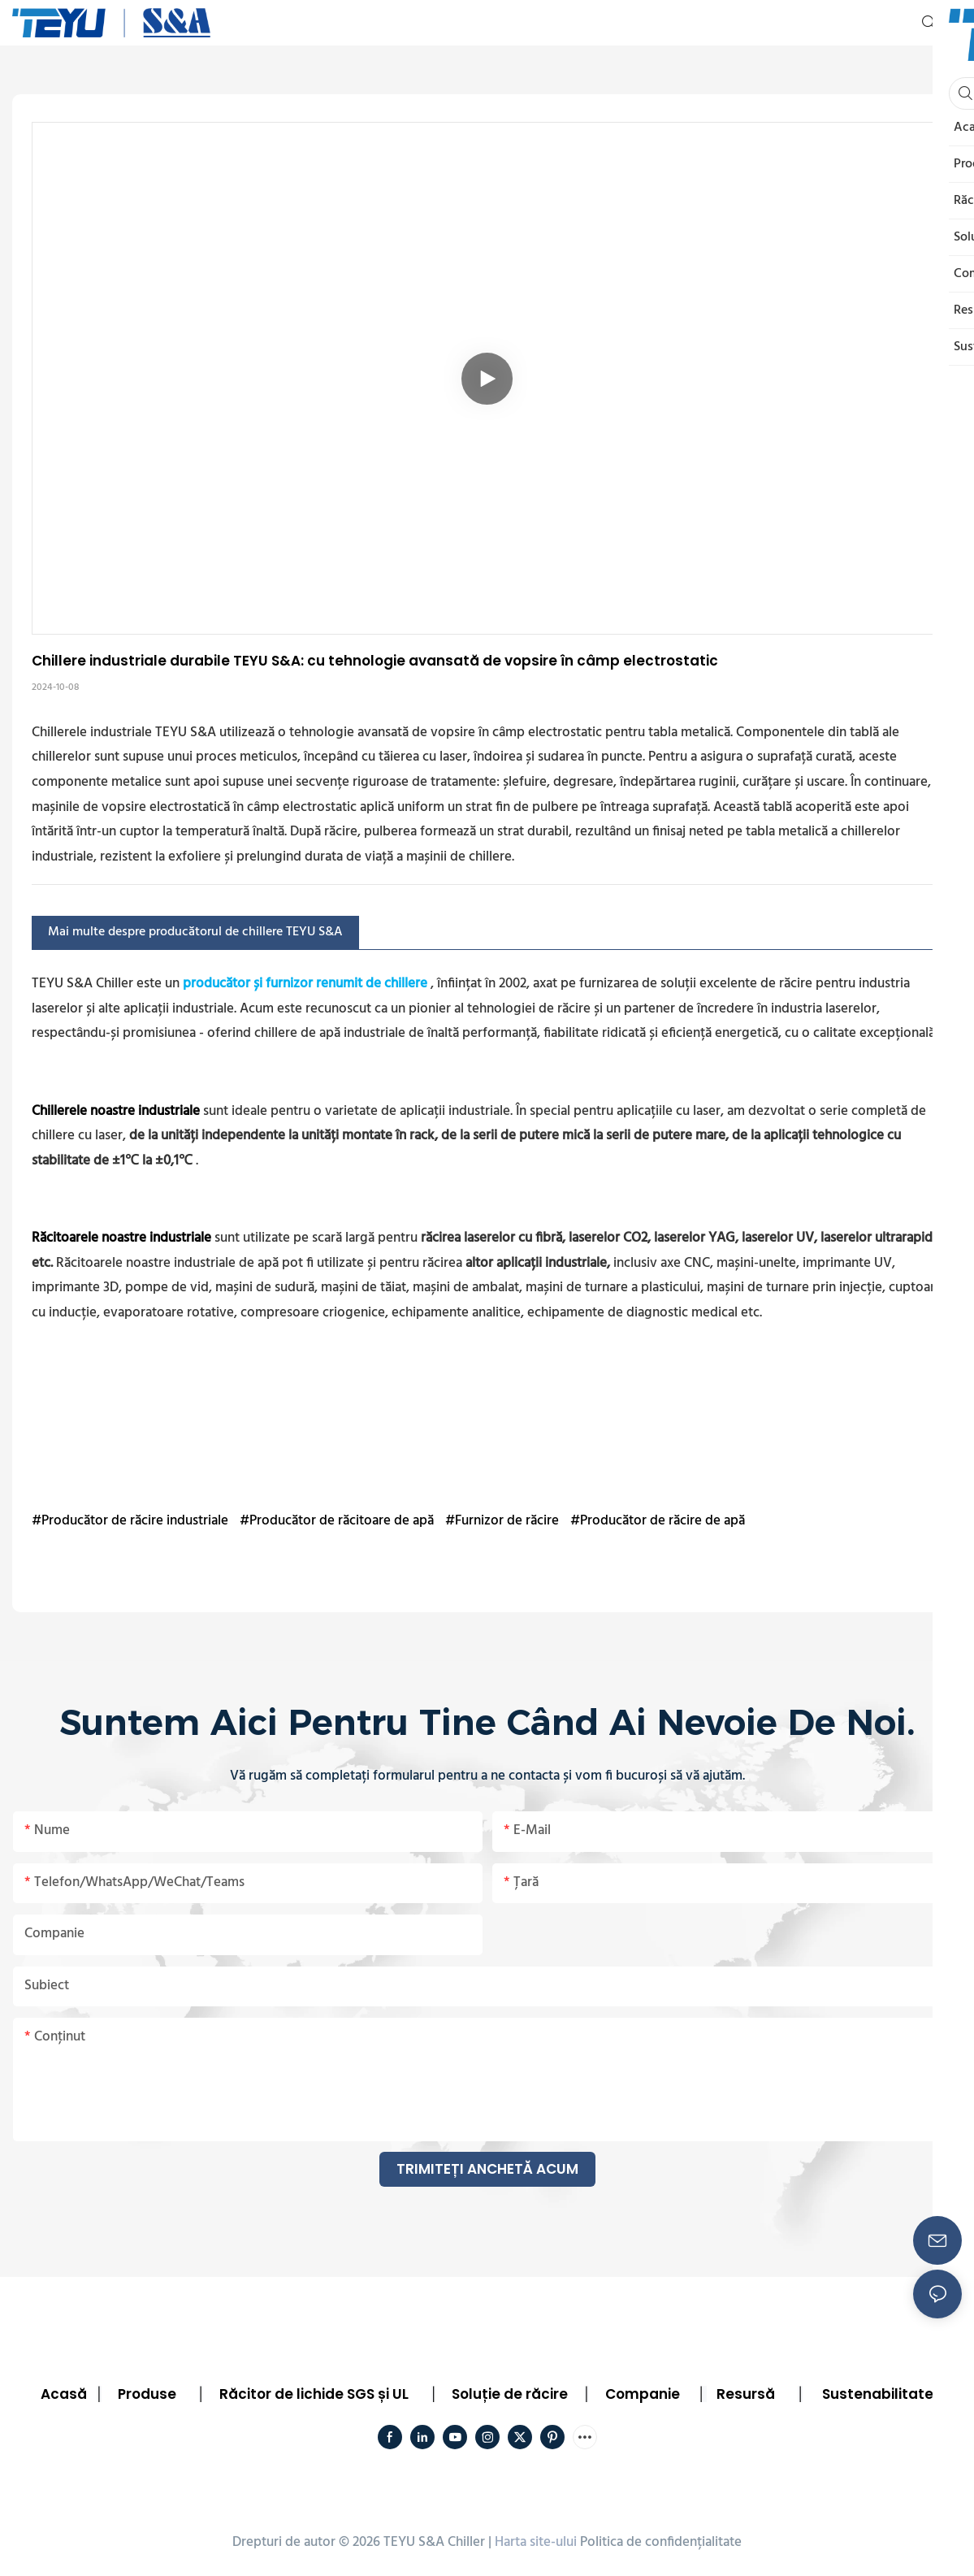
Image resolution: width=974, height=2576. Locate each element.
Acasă (64, 2394)
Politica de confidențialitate (661, 2542)
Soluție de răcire (510, 2394)
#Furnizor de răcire (502, 1521)
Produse (147, 2394)
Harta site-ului (536, 2542)
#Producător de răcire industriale (130, 1521)
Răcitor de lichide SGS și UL (314, 2394)
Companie (642, 2394)
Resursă (745, 2394)
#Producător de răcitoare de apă (337, 1521)
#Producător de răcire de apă (657, 1521)
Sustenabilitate (877, 2394)
